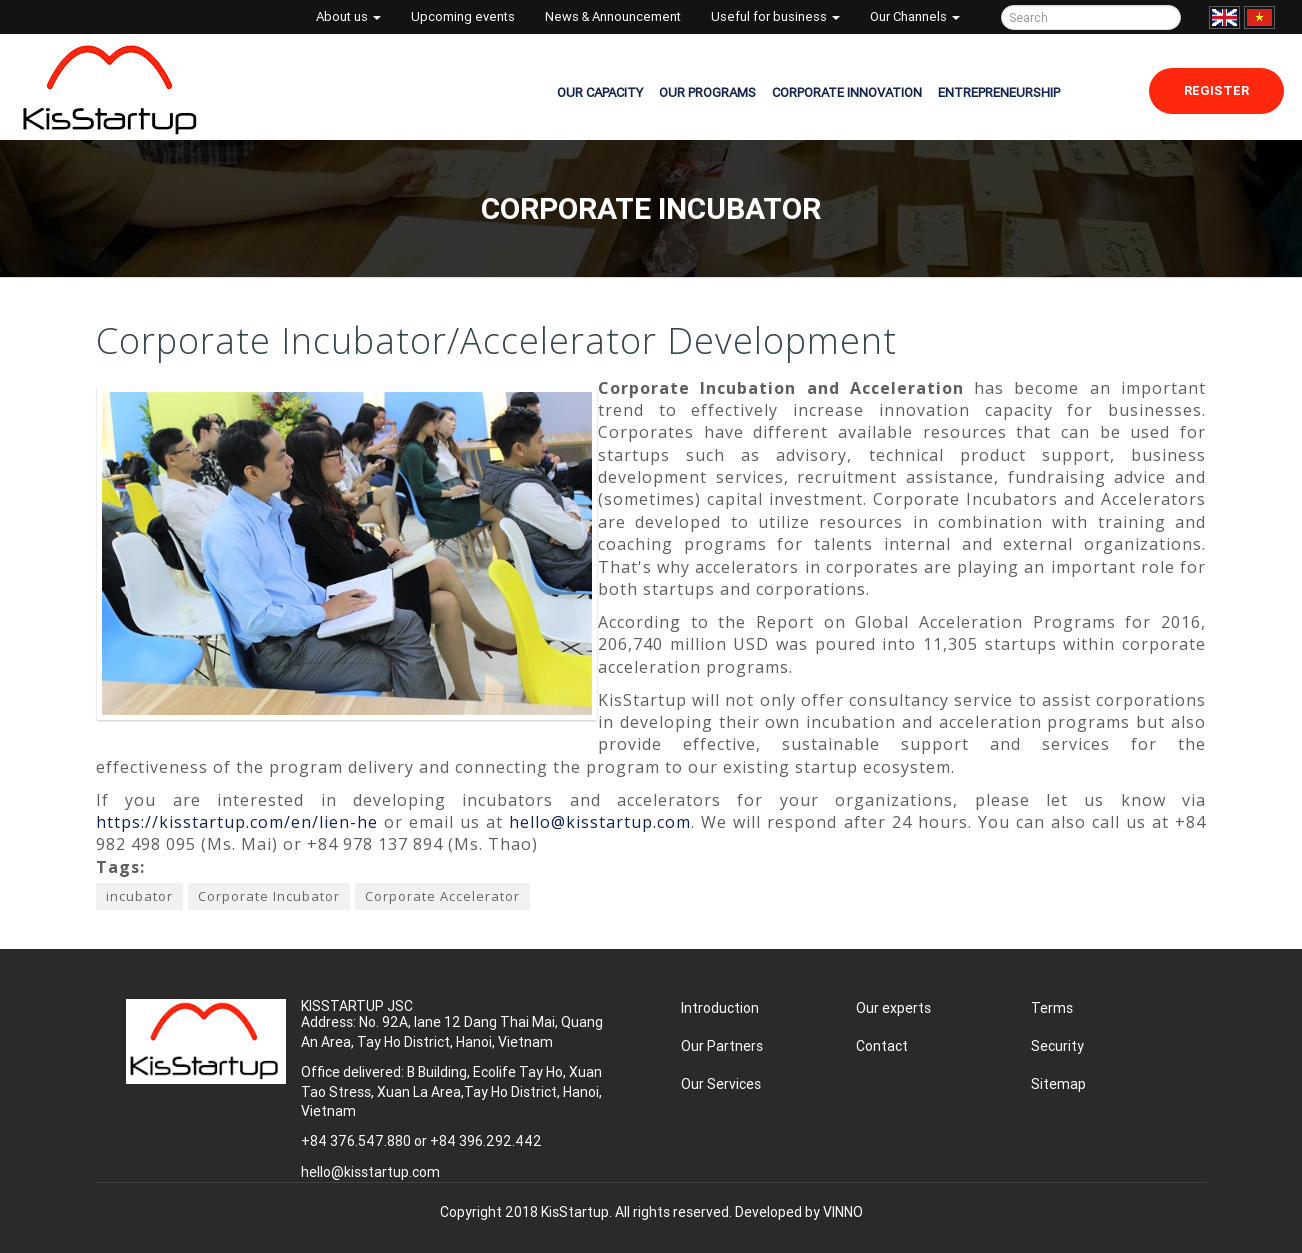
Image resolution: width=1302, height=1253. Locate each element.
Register (1216, 90)
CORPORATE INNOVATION (847, 92)
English (1224, 17)
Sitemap (1058, 1084)
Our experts (893, 1008)
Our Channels (915, 16)
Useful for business (775, 16)
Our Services (721, 1084)
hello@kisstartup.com (600, 822)
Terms (1052, 1008)
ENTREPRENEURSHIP (999, 92)
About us (348, 16)
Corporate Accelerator (442, 896)
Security (1057, 1046)
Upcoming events (463, 16)
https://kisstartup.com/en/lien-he (237, 822)
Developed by (799, 1212)
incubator (139, 896)
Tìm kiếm (1162, 17)
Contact (882, 1046)
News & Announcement (613, 16)
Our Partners (722, 1046)
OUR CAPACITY (600, 92)
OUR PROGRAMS (707, 92)
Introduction (720, 1008)
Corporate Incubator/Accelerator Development (496, 340)
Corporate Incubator (269, 896)
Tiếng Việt (1259, 17)
